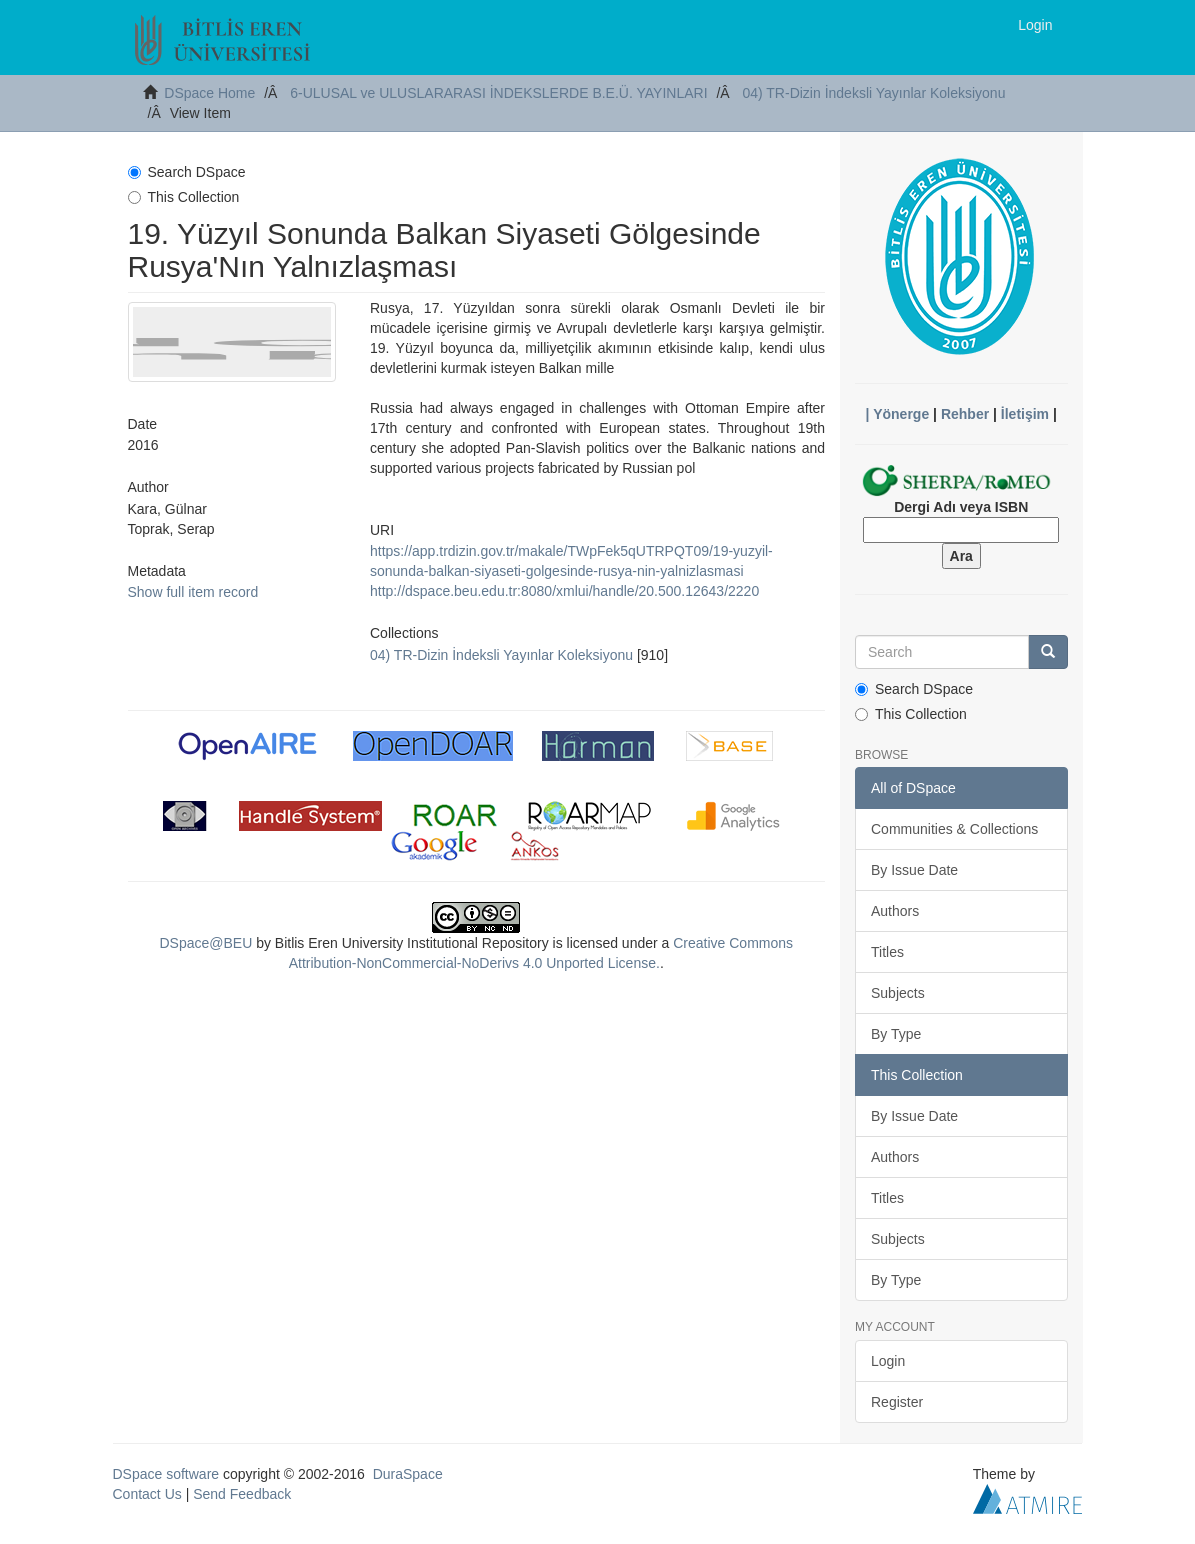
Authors (895, 911)
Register (897, 1402)
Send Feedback (242, 1494)
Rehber (965, 414)
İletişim (1025, 414)
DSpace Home (209, 93)
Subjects (898, 993)
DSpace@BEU (205, 943)
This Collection (184, 197)
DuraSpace (408, 1474)
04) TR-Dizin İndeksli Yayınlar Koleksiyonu (873, 93)
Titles (887, 952)
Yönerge (901, 414)
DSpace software (166, 1474)
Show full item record (193, 592)
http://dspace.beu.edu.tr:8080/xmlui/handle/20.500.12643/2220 (564, 591)
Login (888, 1361)
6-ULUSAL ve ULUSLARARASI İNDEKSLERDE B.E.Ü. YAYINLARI (498, 93)
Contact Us (147, 1494)
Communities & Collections (954, 829)
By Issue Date (914, 870)
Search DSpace (187, 172)
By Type (896, 1034)
